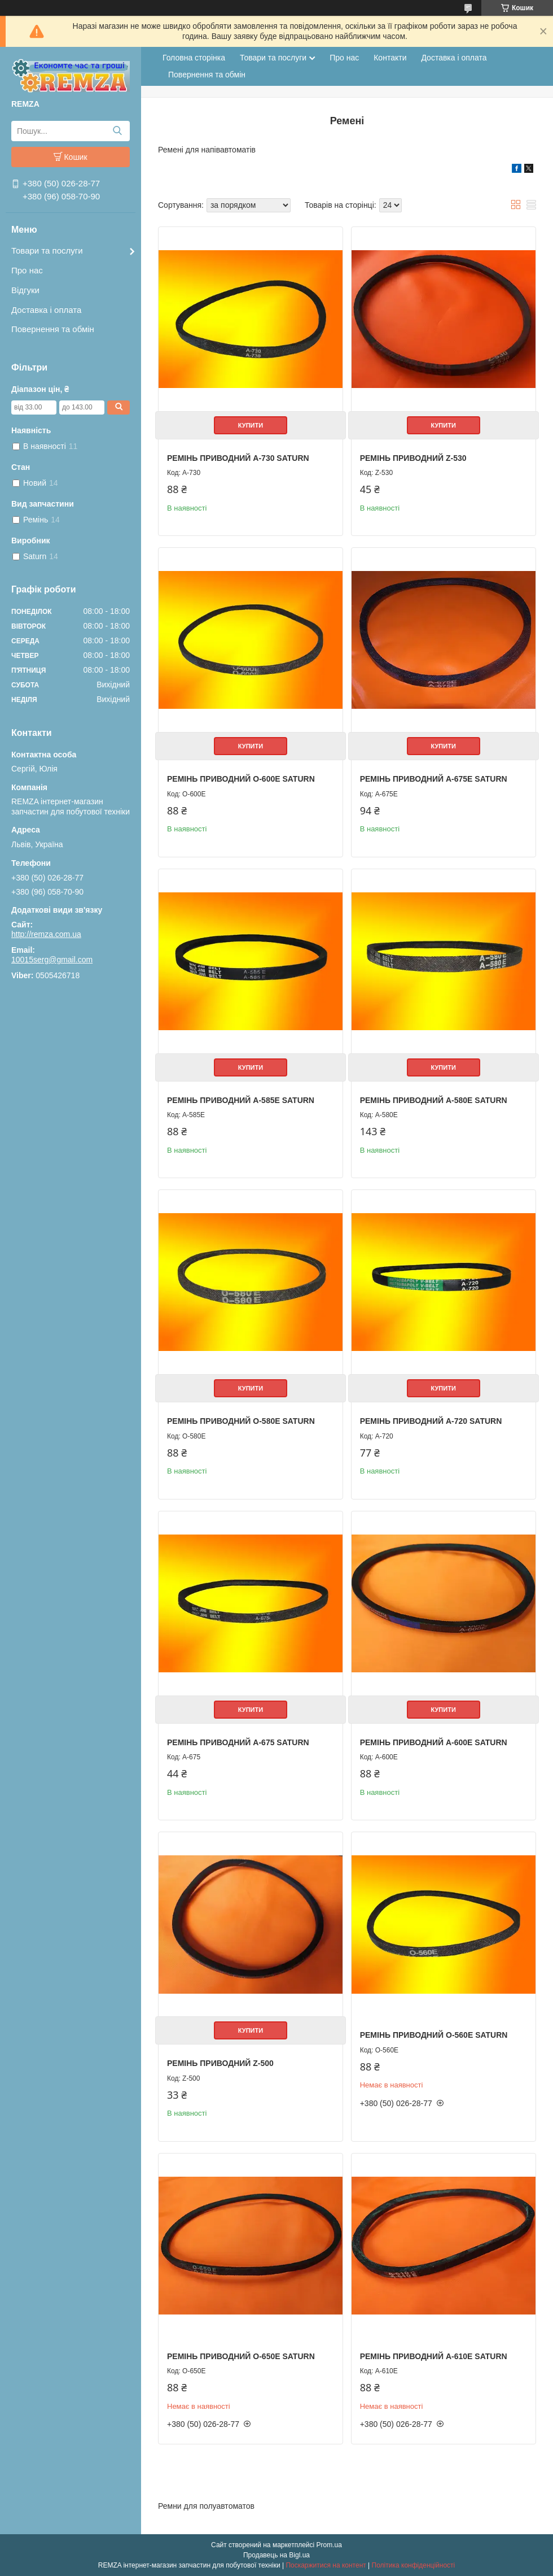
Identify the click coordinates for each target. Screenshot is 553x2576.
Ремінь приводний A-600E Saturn (433, 1742)
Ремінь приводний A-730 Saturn (238, 458)
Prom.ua (329, 2545)
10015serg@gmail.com (52, 959)
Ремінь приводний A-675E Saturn (433, 778)
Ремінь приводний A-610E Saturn (433, 2356)
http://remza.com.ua (46, 934)
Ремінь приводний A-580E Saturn (433, 1100)
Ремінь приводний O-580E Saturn (241, 1421)
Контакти (390, 57)
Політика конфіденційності (413, 2565)
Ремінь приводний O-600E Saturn (241, 778)
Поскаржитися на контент (326, 2565)
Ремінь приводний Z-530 (413, 458)
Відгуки (25, 290)
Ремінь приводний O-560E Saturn (434, 2034)
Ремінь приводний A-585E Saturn (240, 1100)
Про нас (27, 270)
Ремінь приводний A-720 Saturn (431, 1421)
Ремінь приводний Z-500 (220, 2063)
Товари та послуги (47, 250)
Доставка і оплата (46, 310)
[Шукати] (117, 131)
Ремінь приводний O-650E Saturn (241, 2356)
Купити (250, 425)
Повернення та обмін (52, 329)
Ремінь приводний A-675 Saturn (238, 1742)
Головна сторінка (194, 57)
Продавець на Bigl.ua (276, 2555)
